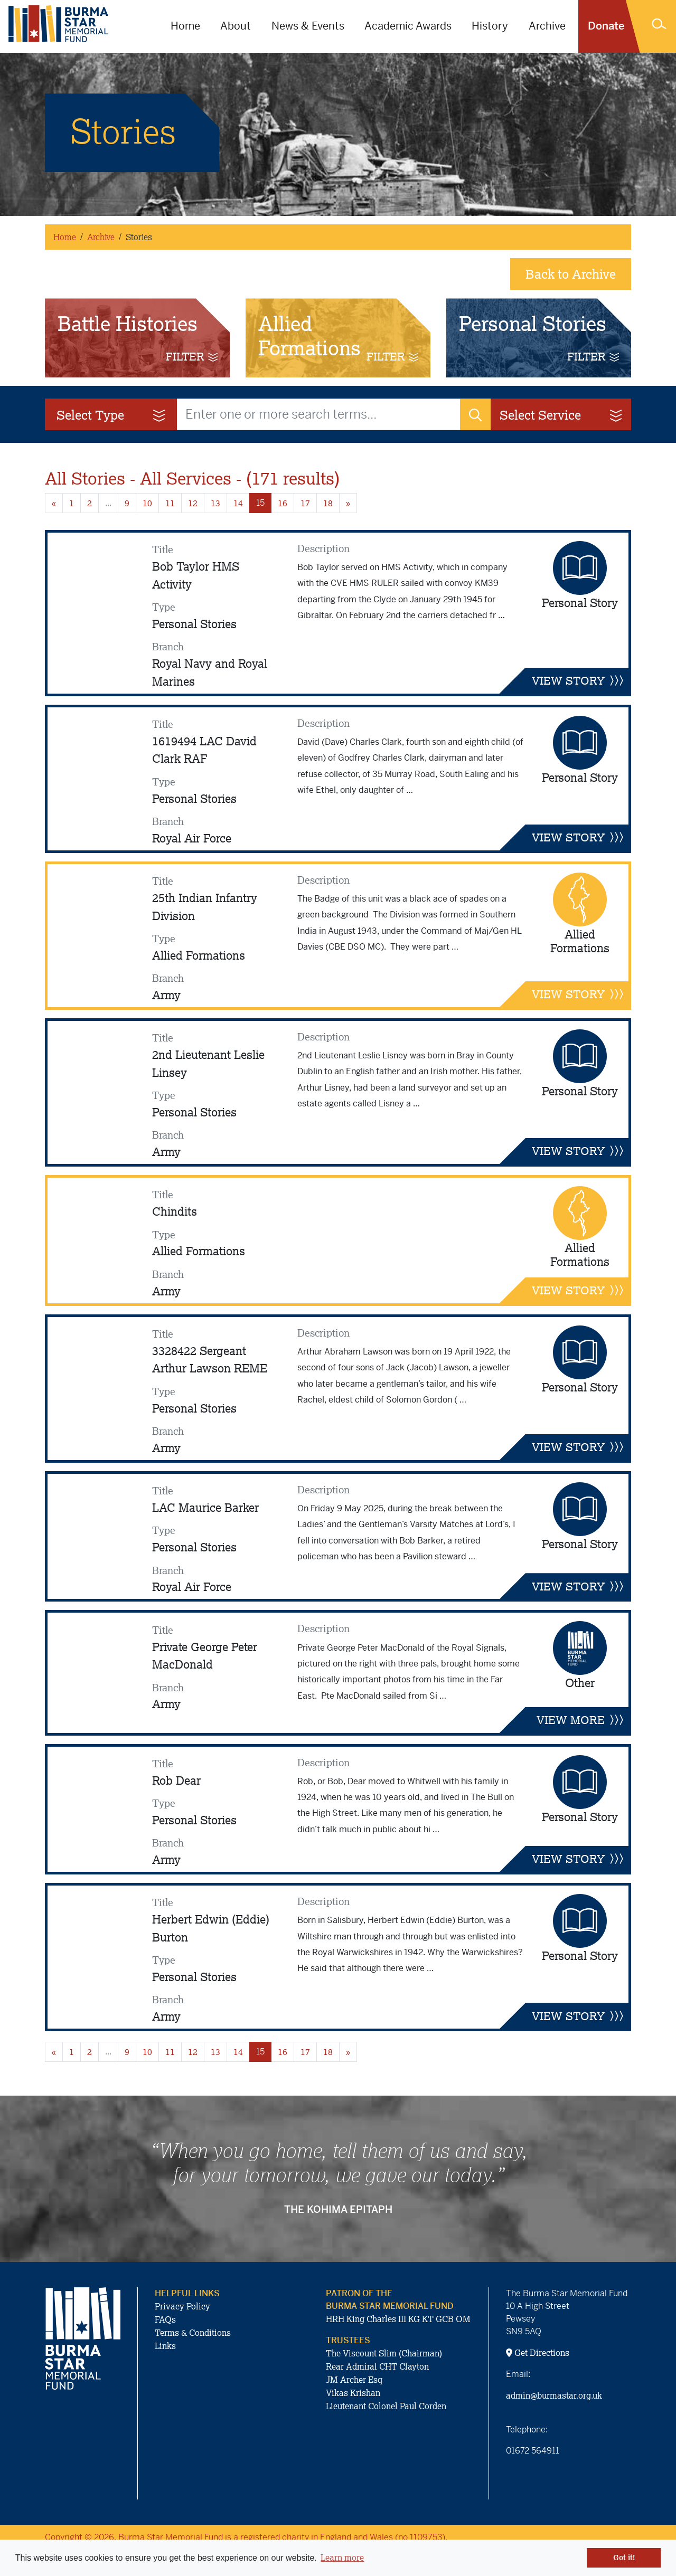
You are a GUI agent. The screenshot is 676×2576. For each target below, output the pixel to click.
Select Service (562, 414)
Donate (606, 26)
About (235, 26)
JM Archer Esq (354, 2379)
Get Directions (537, 2353)
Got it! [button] (624, 2557)
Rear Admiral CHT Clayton (377, 2366)
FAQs (165, 2319)
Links (165, 2346)
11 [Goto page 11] (170, 503)
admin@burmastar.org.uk (554, 2395)
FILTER (191, 356)
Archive (547, 26)
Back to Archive (570, 274)
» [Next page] (348, 503)
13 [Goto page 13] (215, 503)
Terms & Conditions (193, 2332)
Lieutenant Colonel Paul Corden (386, 2406)
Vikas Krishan (353, 2393)
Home (185, 26)
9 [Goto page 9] (127, 503)
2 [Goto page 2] (89, 503)
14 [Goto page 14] (238, 503)
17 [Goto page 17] (305, 503)
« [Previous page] (54, 503)
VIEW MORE (580, 1719)
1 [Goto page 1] (71, 503)
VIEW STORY (577, 680)
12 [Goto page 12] (193, 503)
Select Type (112, 414)
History (490, 26)
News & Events (307, 26)
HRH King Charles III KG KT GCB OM (398, 2319)
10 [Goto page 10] (147, 503)
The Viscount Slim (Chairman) (384, 2353)
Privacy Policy (182, 2306)
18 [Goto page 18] (328, 503)
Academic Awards (408, 26)
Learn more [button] (342, 2557)
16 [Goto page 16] (282, 503)
